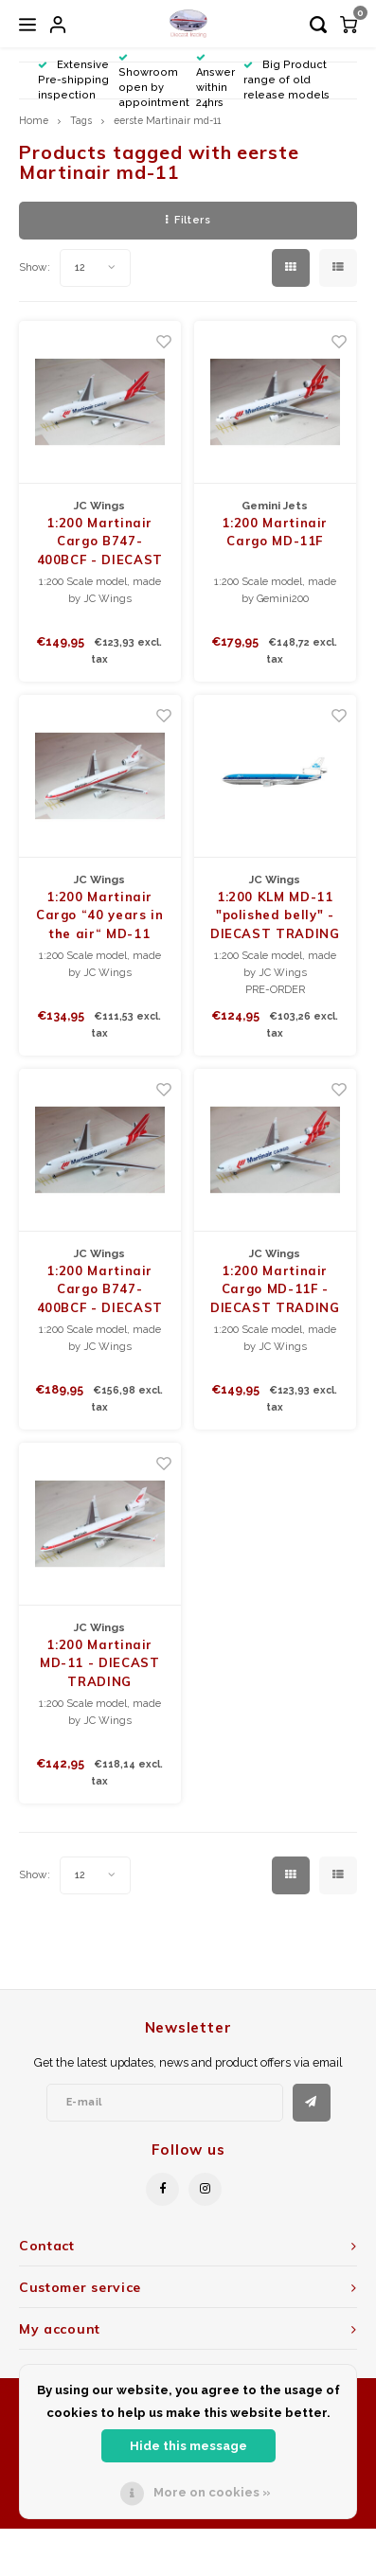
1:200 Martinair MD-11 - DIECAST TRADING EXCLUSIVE (100, 1664)
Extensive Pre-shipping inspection (73, 80)
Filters (188, 220)
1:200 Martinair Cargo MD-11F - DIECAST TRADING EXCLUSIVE (275, 1290)
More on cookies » (212, 2492)
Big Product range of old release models (286, 80)
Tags (81, 120)
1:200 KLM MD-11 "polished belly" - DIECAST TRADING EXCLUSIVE (275, 916)
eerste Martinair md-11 (167, 120)
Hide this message (188, 2446)
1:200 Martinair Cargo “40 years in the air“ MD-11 (100, 915)
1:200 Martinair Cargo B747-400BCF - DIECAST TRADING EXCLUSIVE (100, 542)
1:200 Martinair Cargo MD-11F (275, 532)
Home (33, 120)
